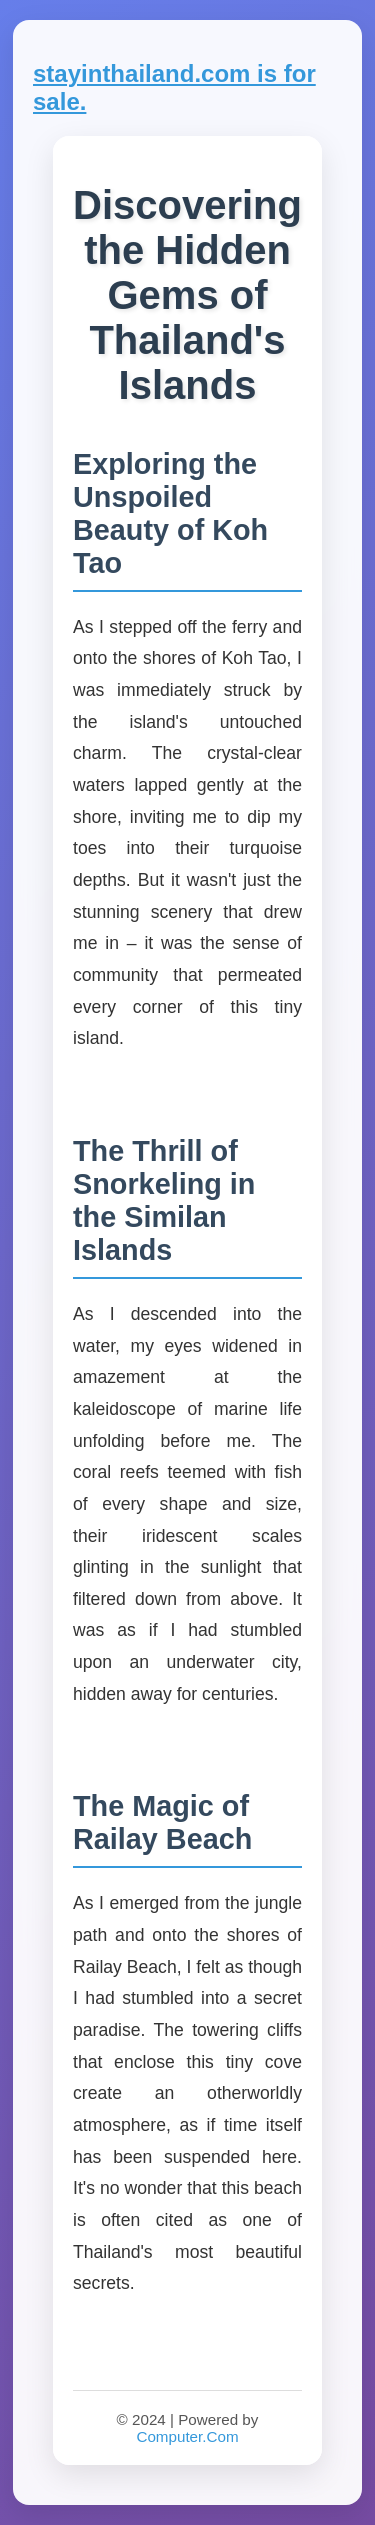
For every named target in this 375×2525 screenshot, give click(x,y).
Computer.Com (187, 2436)
